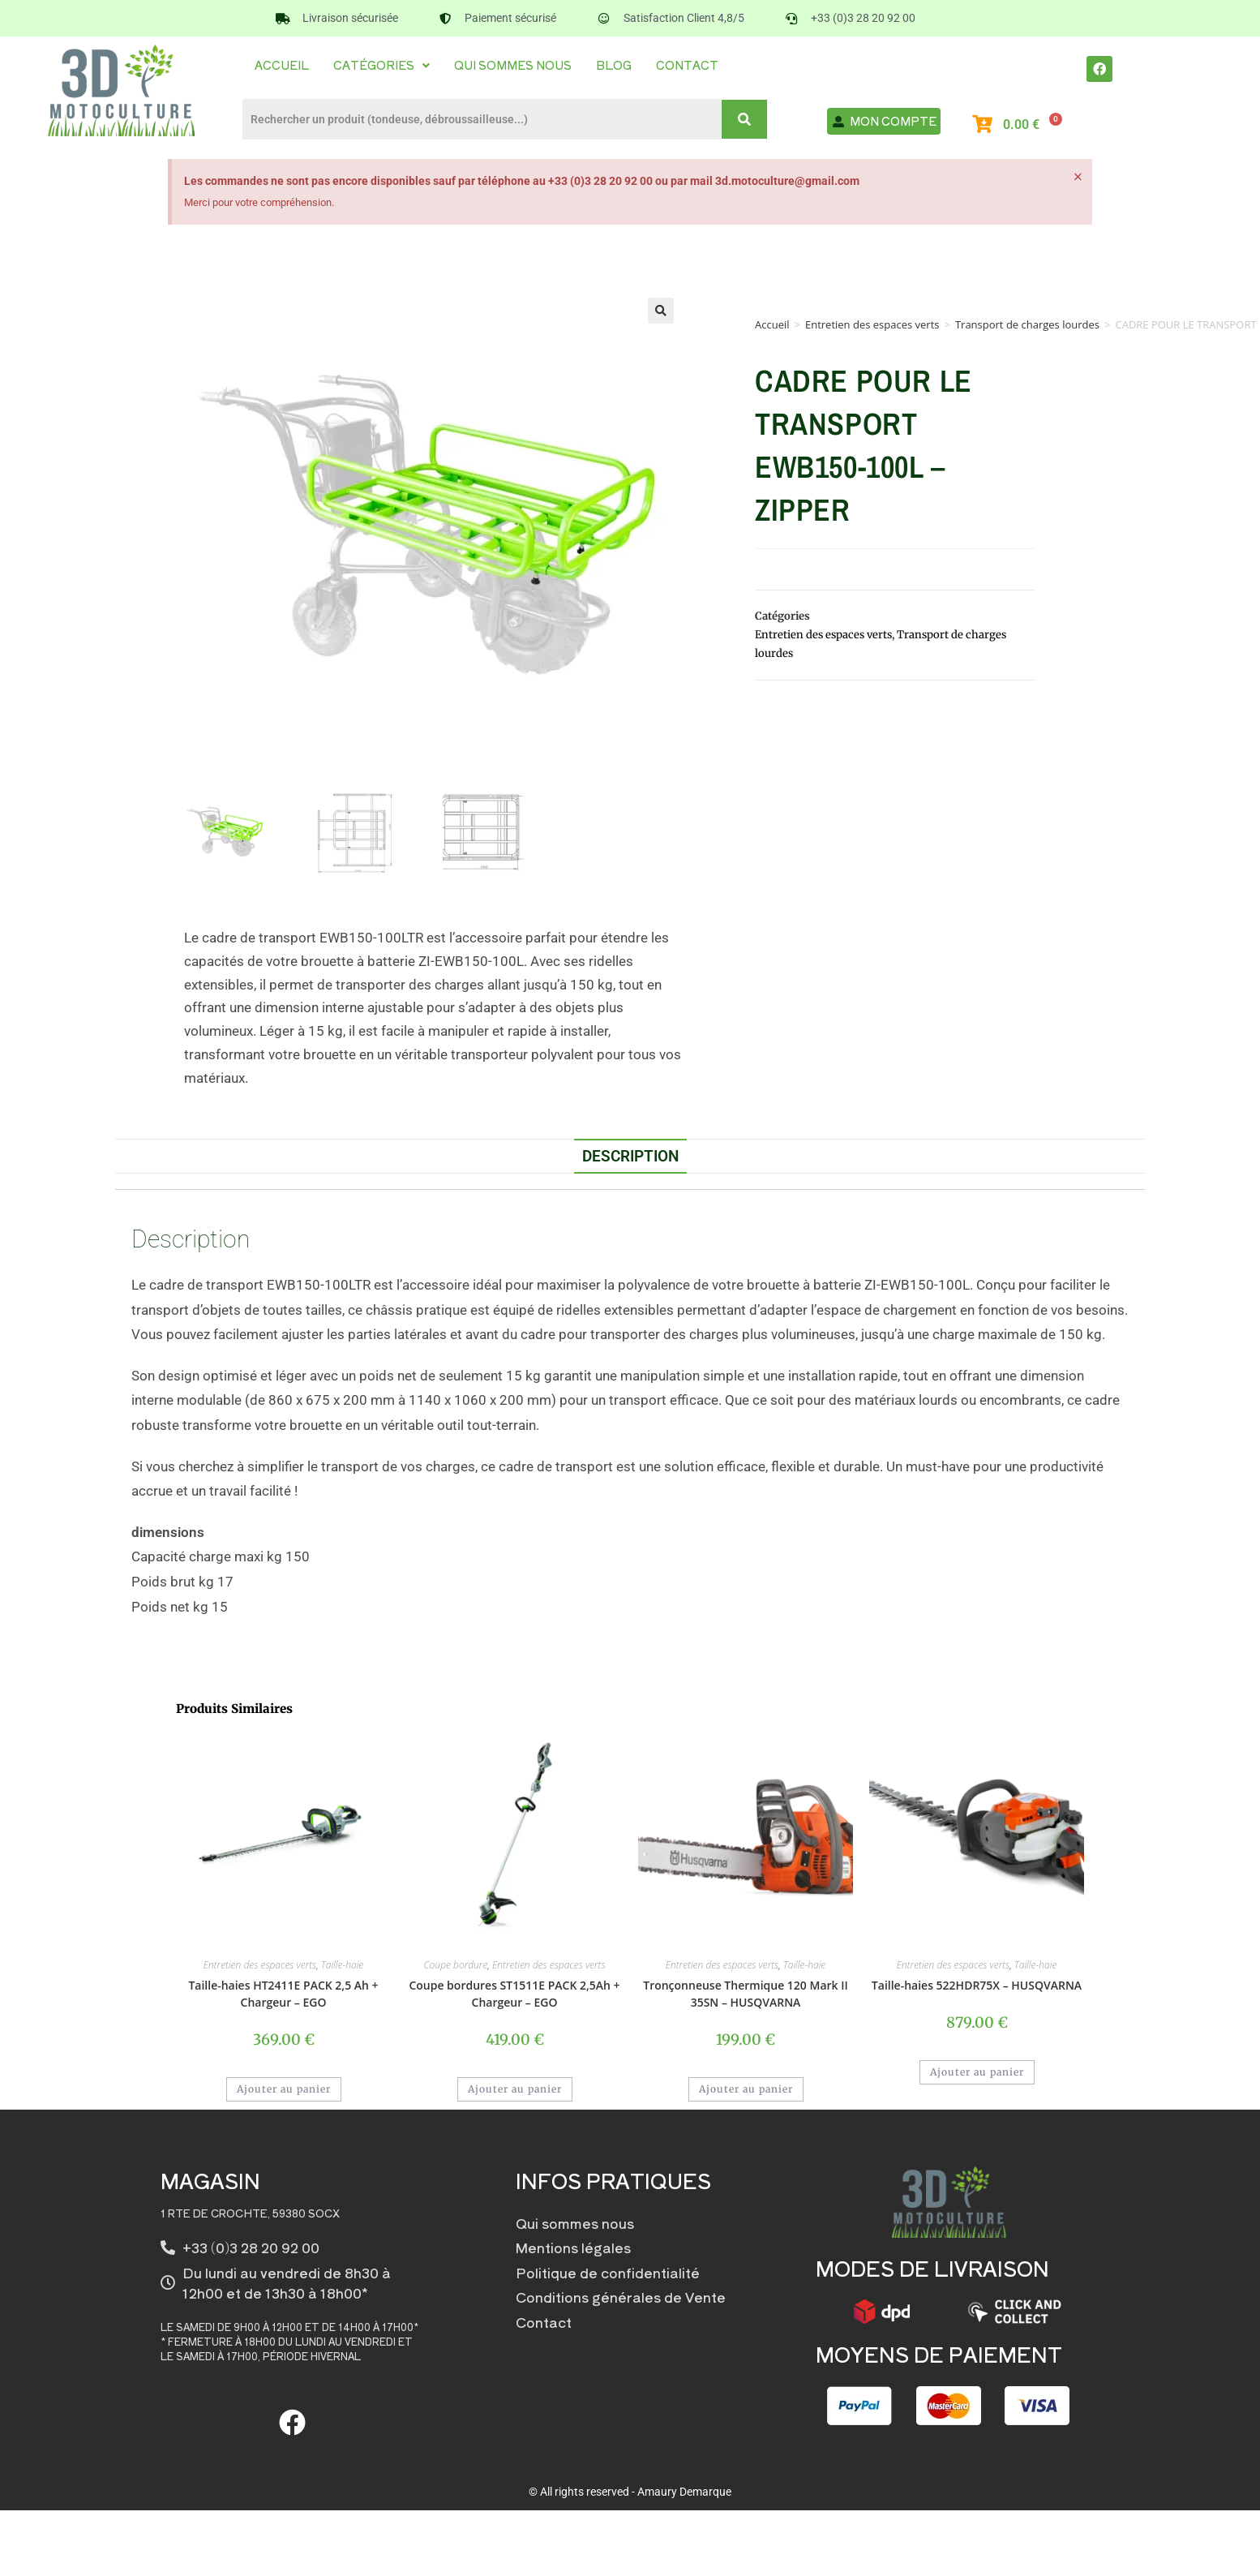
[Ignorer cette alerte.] (1077, 177)
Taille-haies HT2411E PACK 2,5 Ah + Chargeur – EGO (283, 1993)
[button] (381, 65)
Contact (687, 65)
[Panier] (1030, 125)
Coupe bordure (456, 1965)
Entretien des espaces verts (872, 324)
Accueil (282, 65)
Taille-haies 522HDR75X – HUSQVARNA (977, 1985)
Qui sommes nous (513, 65)
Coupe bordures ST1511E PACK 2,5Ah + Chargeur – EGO (514, 1993)
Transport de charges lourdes (1027, 324)
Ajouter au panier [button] (284, 2089)
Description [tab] (630, 1156)
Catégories (381, 65)
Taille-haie (342, 1965)
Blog (614, 65)
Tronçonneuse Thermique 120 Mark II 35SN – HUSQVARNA (745, 1993)
